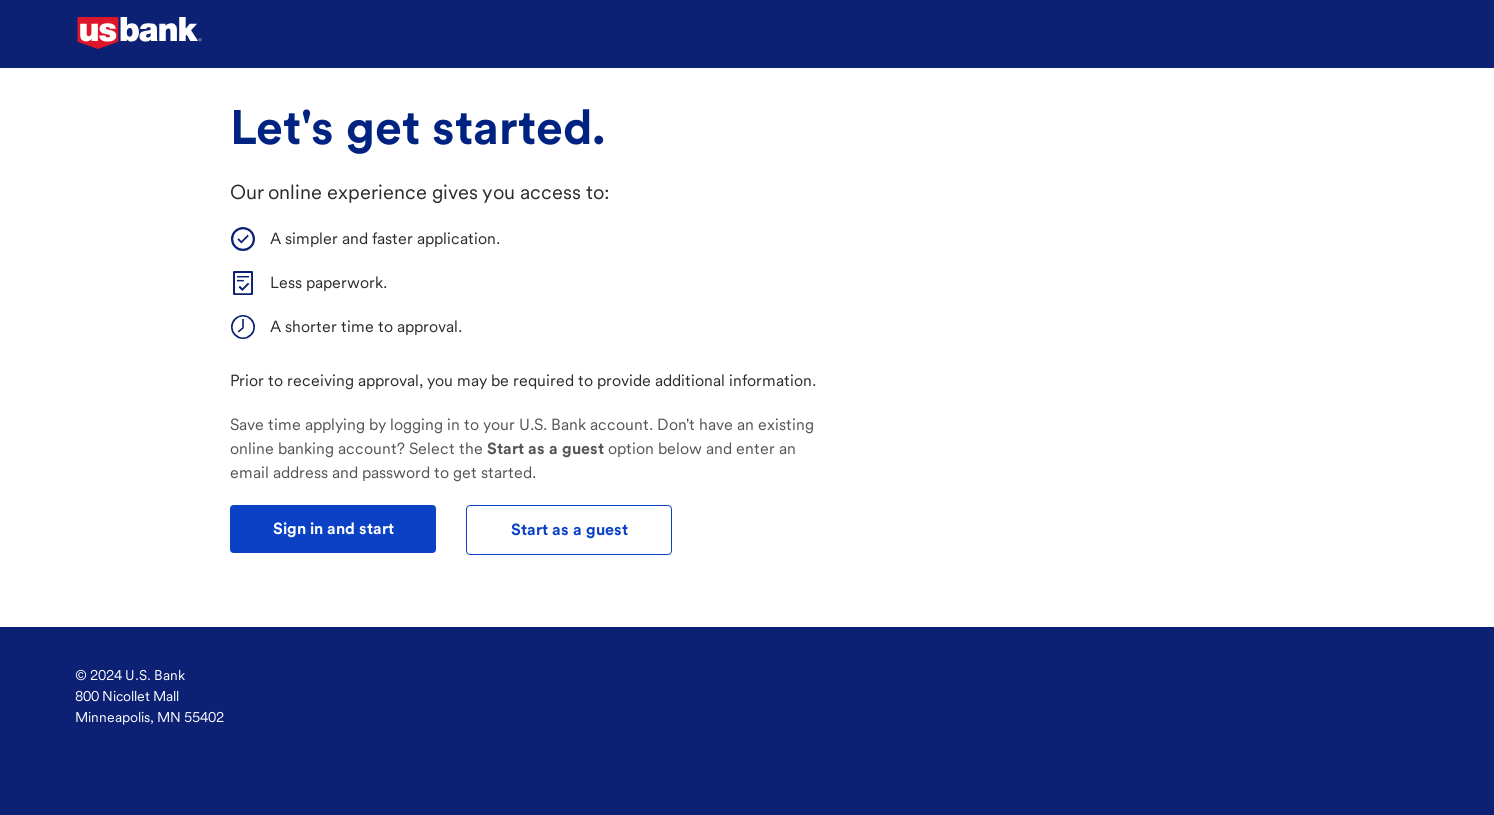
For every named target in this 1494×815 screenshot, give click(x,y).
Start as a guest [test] (569, 529)
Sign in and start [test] (333, 528)
